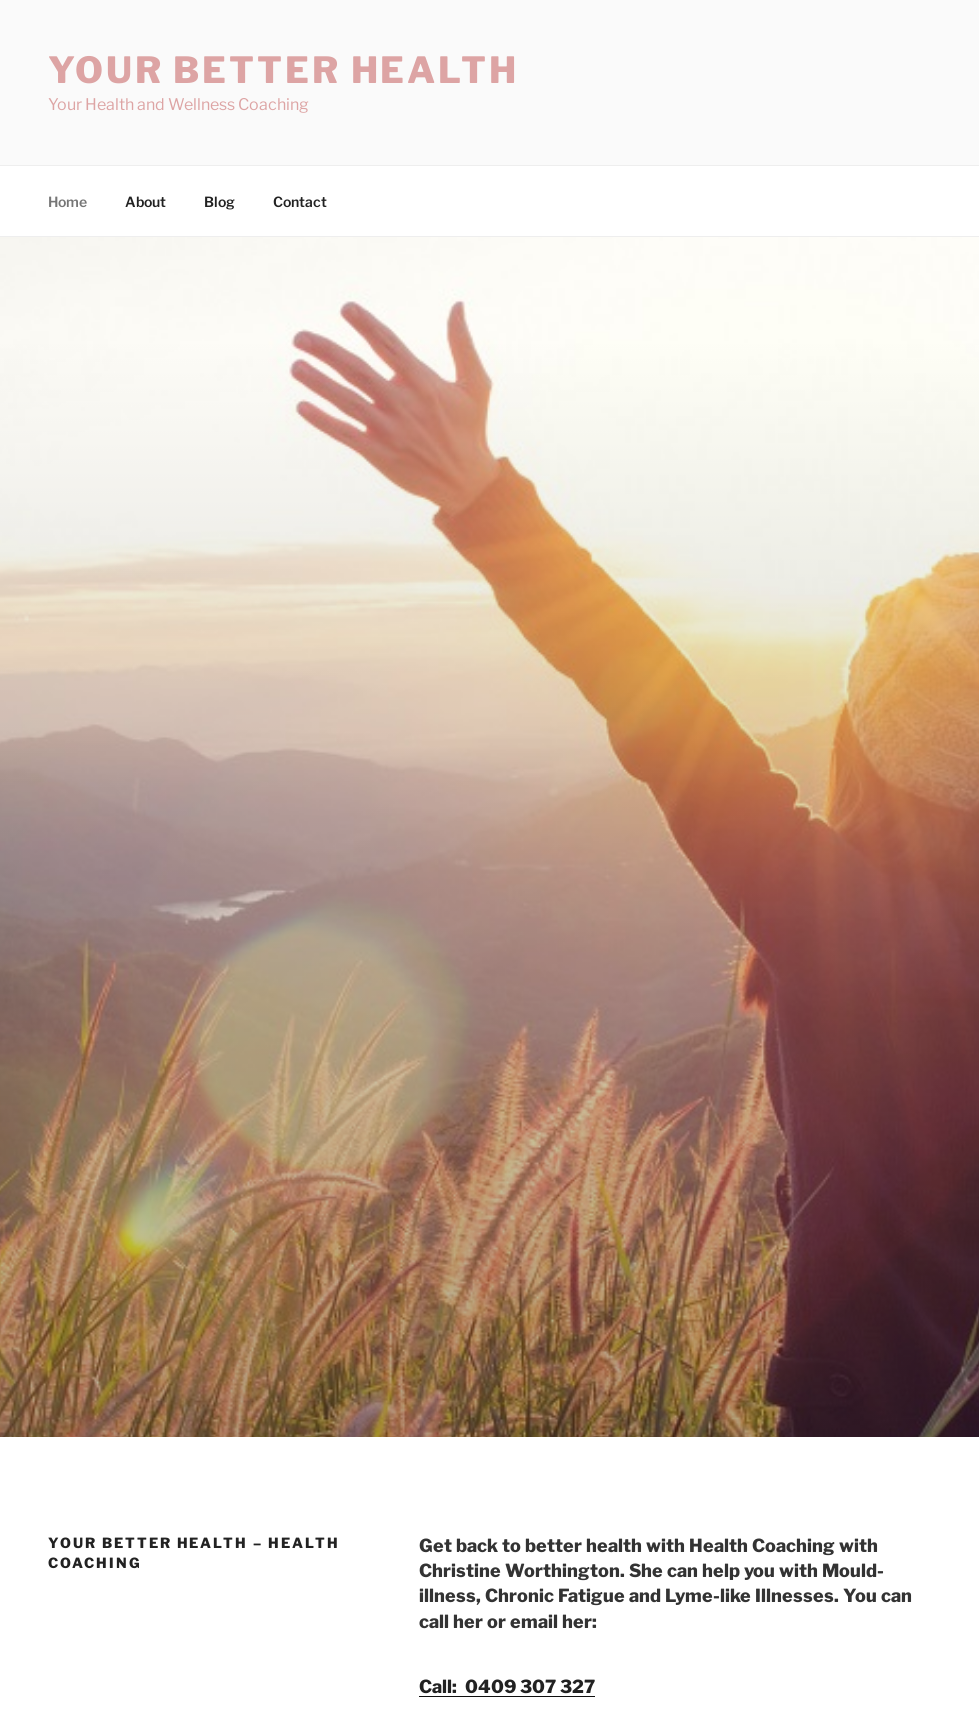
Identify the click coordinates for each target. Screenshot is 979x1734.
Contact (300, 201)
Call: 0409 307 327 (507, 1686)
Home (67, 201)
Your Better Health (283, 70)
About (145, 201)
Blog (219, 201)
